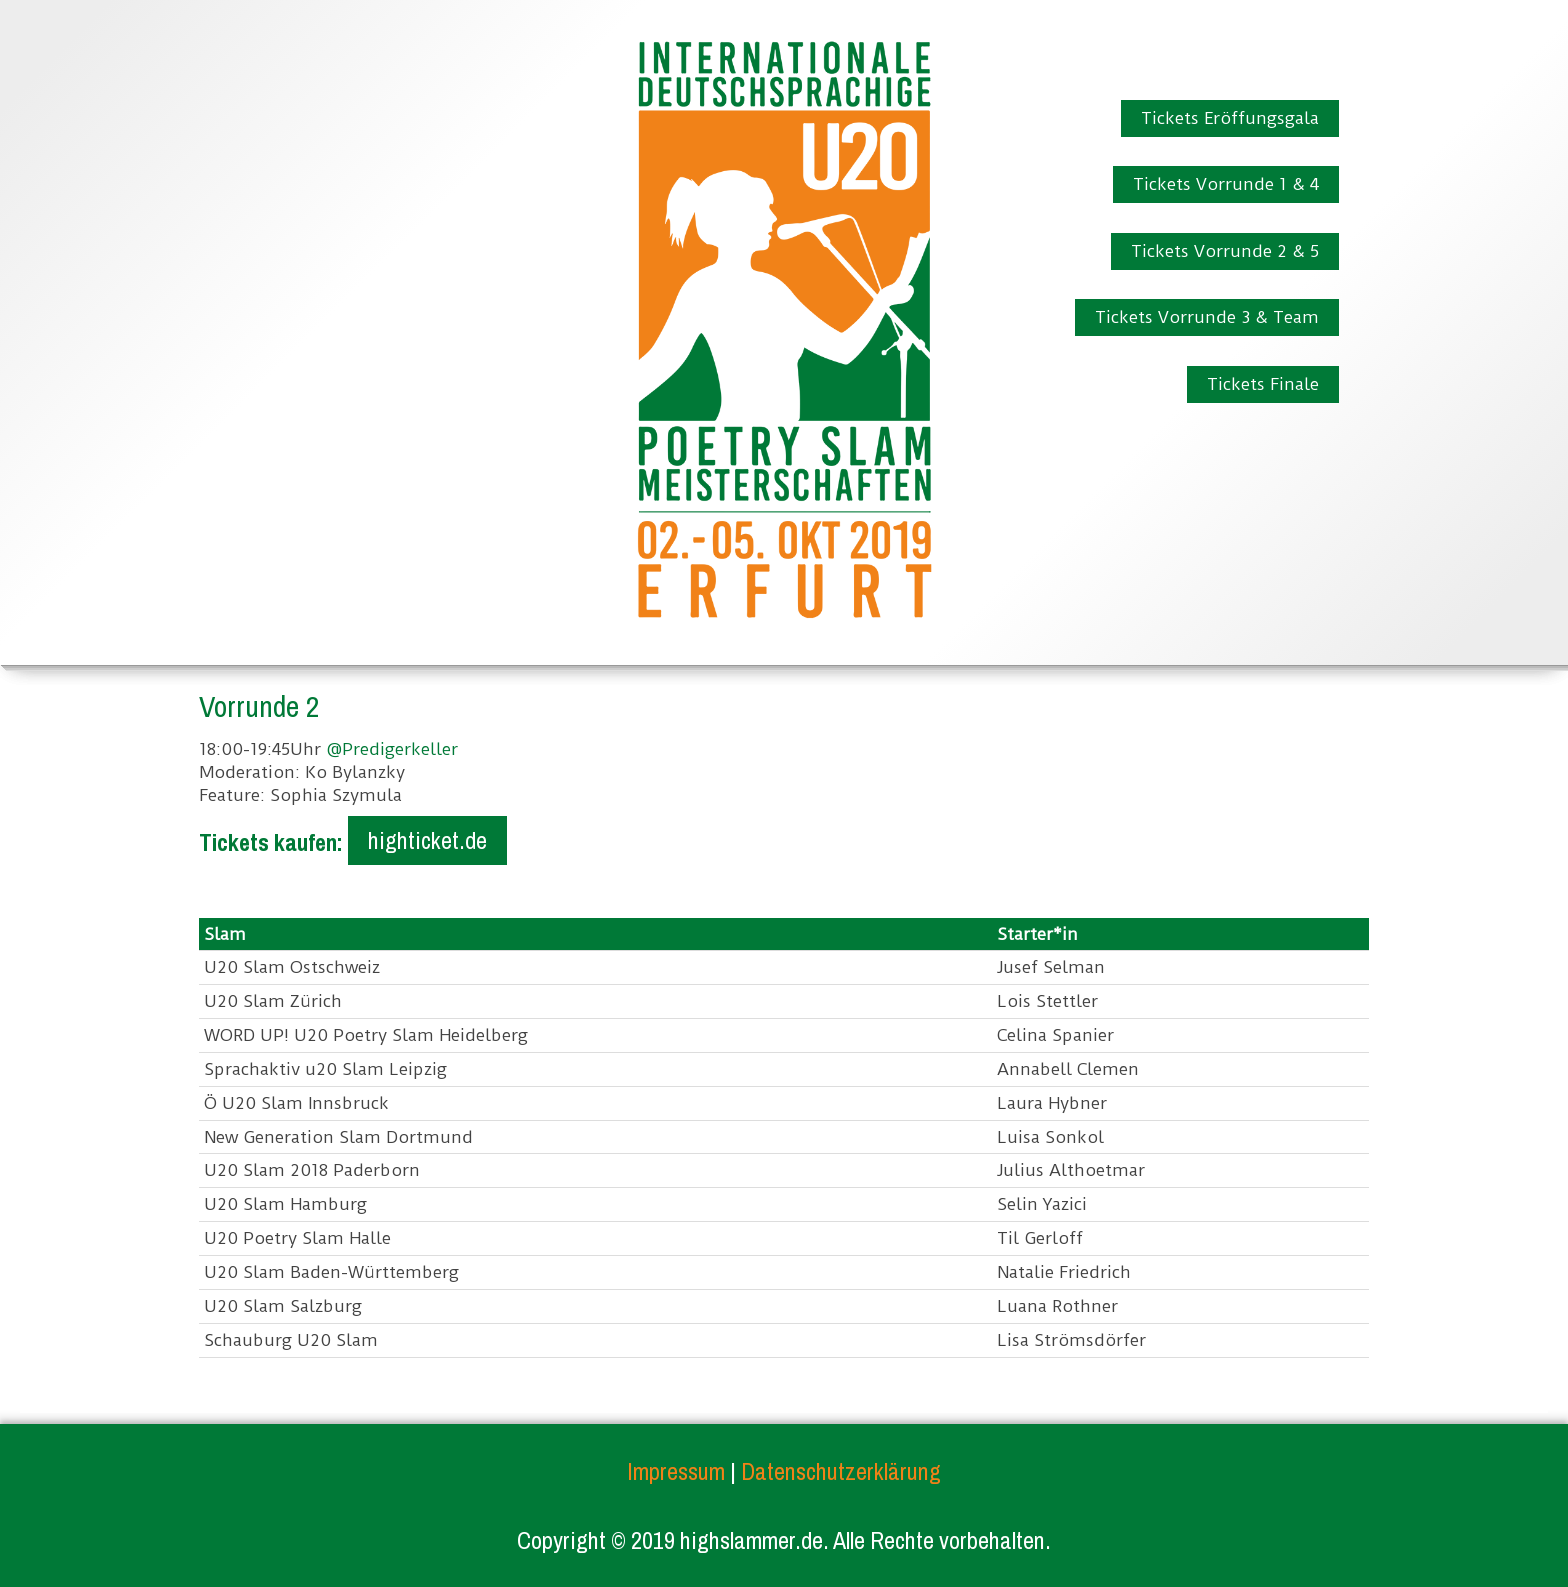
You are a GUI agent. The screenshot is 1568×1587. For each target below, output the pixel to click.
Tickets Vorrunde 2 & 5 (1225, 251)
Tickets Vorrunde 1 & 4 (1226, 184)
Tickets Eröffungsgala (1230, 118)
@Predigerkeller (392, 749)
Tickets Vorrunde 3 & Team (1207, 317)
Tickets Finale (1263, 384)
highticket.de (427, 840)
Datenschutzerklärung (841, 1471)
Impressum (676, 1471)
